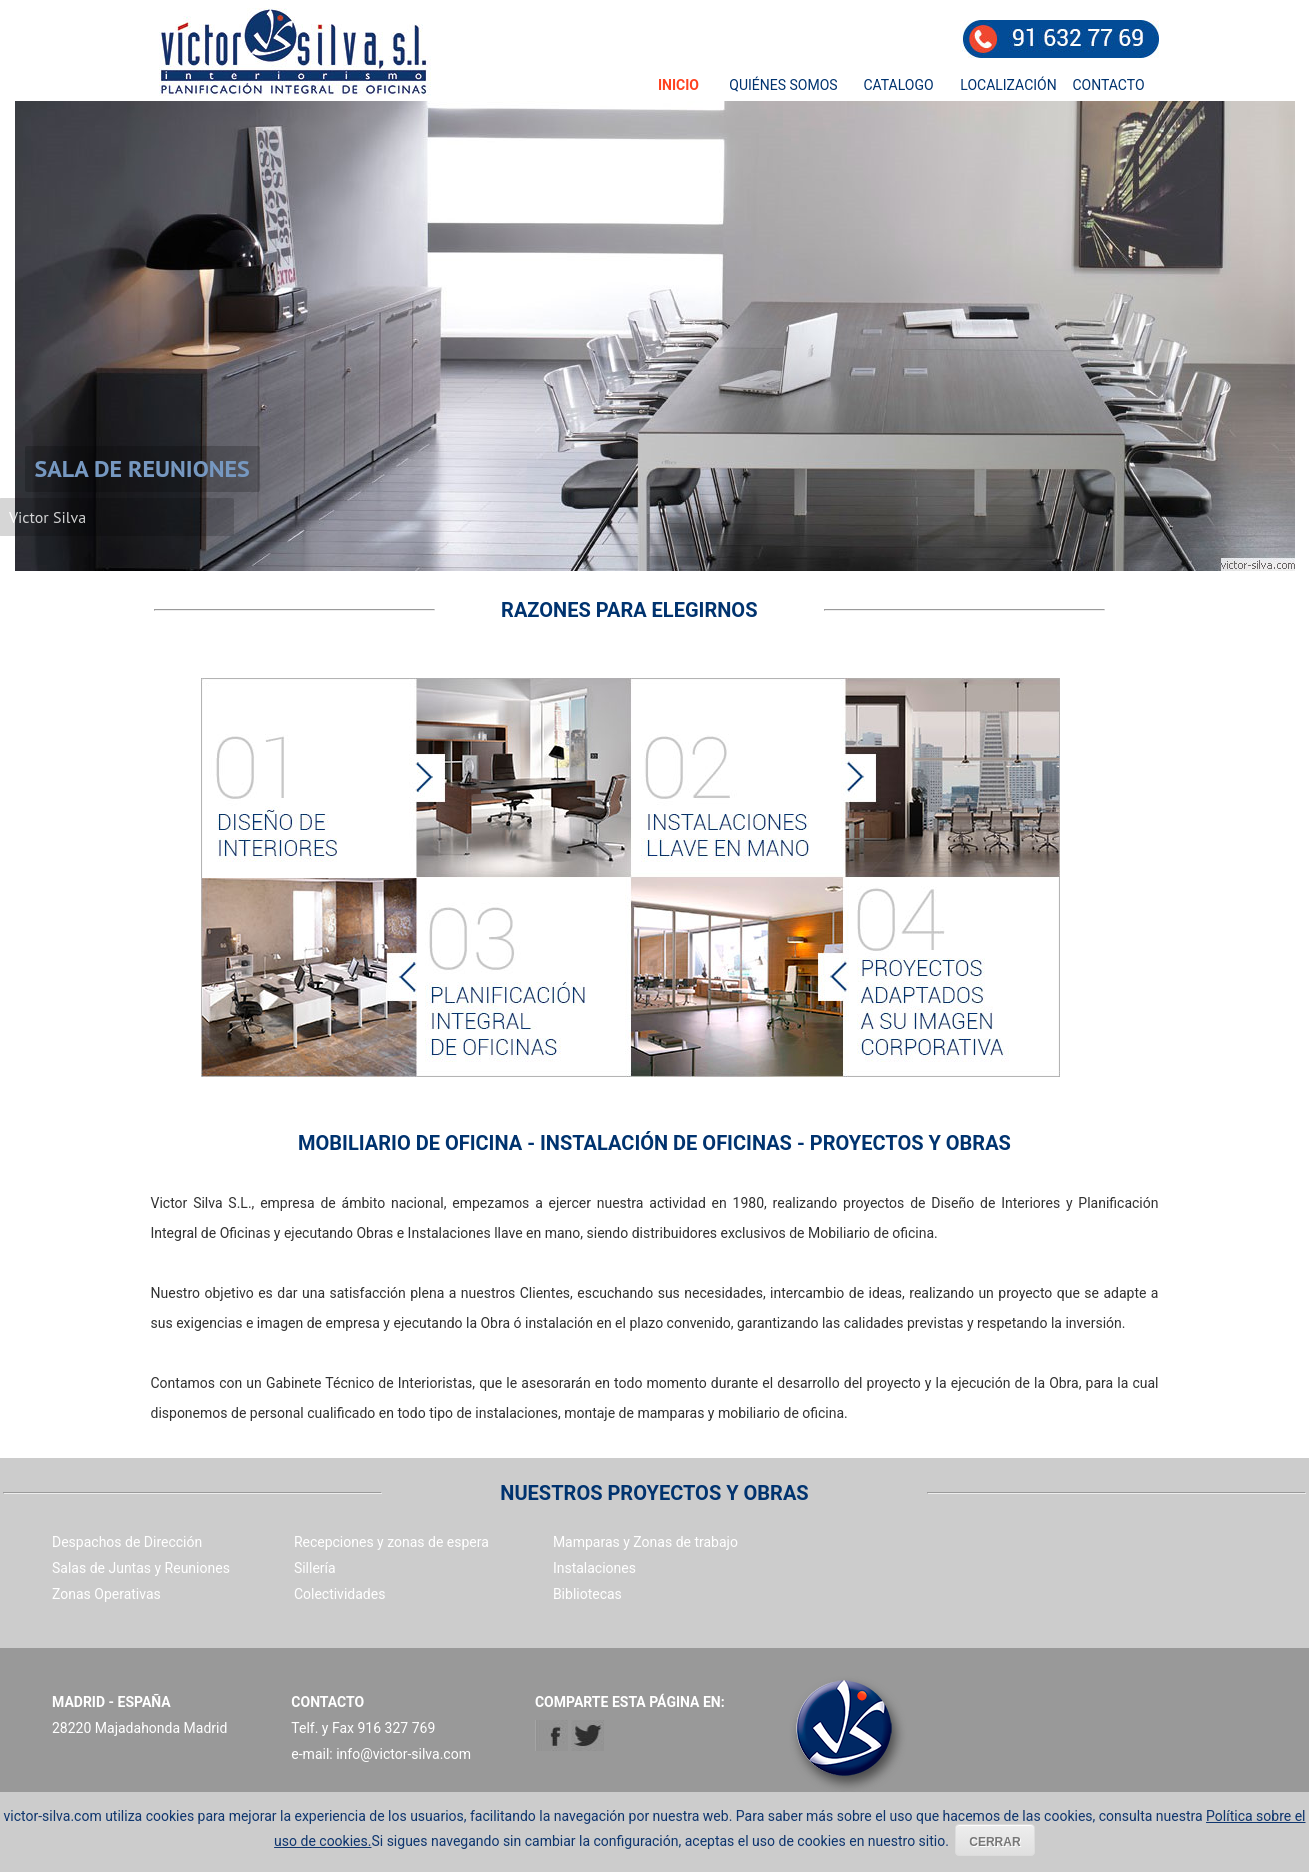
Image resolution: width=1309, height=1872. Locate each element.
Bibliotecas (587, 1594)
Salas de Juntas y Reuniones (141, 1568)
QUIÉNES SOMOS (783, 85)
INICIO (678, 85)
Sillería (315, 1568)
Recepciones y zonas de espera (391, 1542)
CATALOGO (898, 85)
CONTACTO (1108, 85)
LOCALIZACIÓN (1008, 85)
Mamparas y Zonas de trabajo (645, 1542)
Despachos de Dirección (127, 1542)
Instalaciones (594, 1568)
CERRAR (994, 1842)
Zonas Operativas (106, 1594)
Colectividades (339, 1594)
